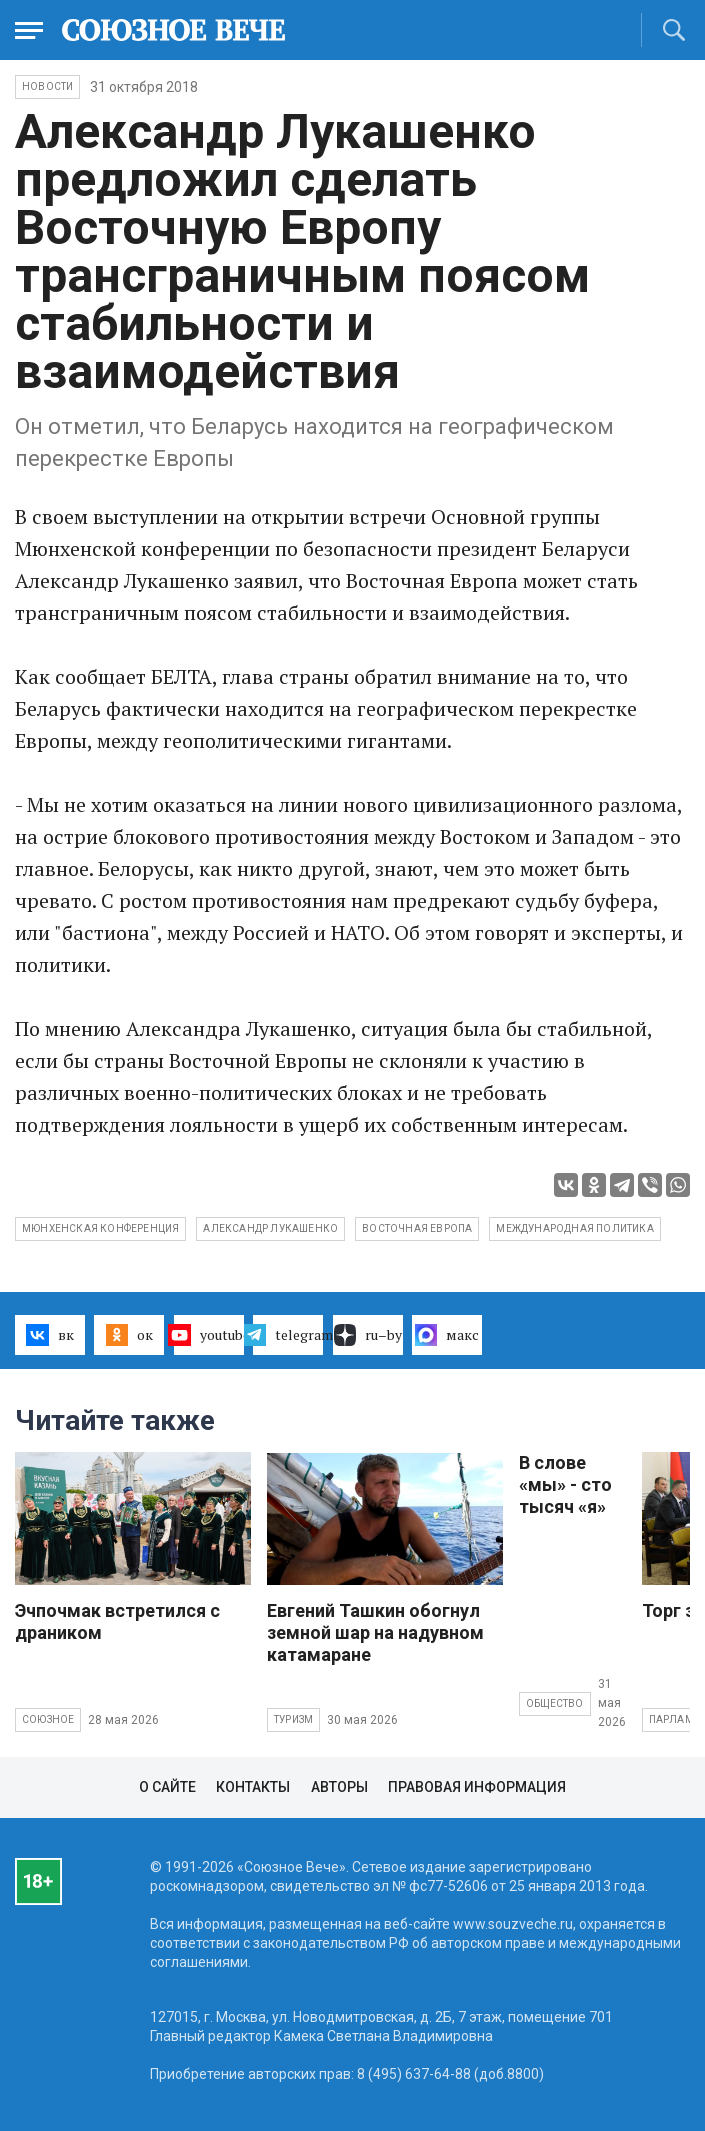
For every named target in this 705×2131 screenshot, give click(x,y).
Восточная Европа (417, 1228)
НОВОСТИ (47, 86)
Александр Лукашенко (270, 1228)
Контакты (253, 1787)
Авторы (339, 1787)
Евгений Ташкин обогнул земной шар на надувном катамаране (375, 1632)
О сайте (167, 1787)
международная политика (574, 1228)
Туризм (293, 1719)
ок (129, 1335)
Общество (555, 1703)
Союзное (48, 1719)
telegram (288, 1335)
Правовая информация (477, 1787)
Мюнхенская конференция (100, 1228)
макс (447, 1335)
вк (49, 1335)
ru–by (368, 1335)
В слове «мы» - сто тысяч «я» (565, 1484)
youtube (209, 1335)
